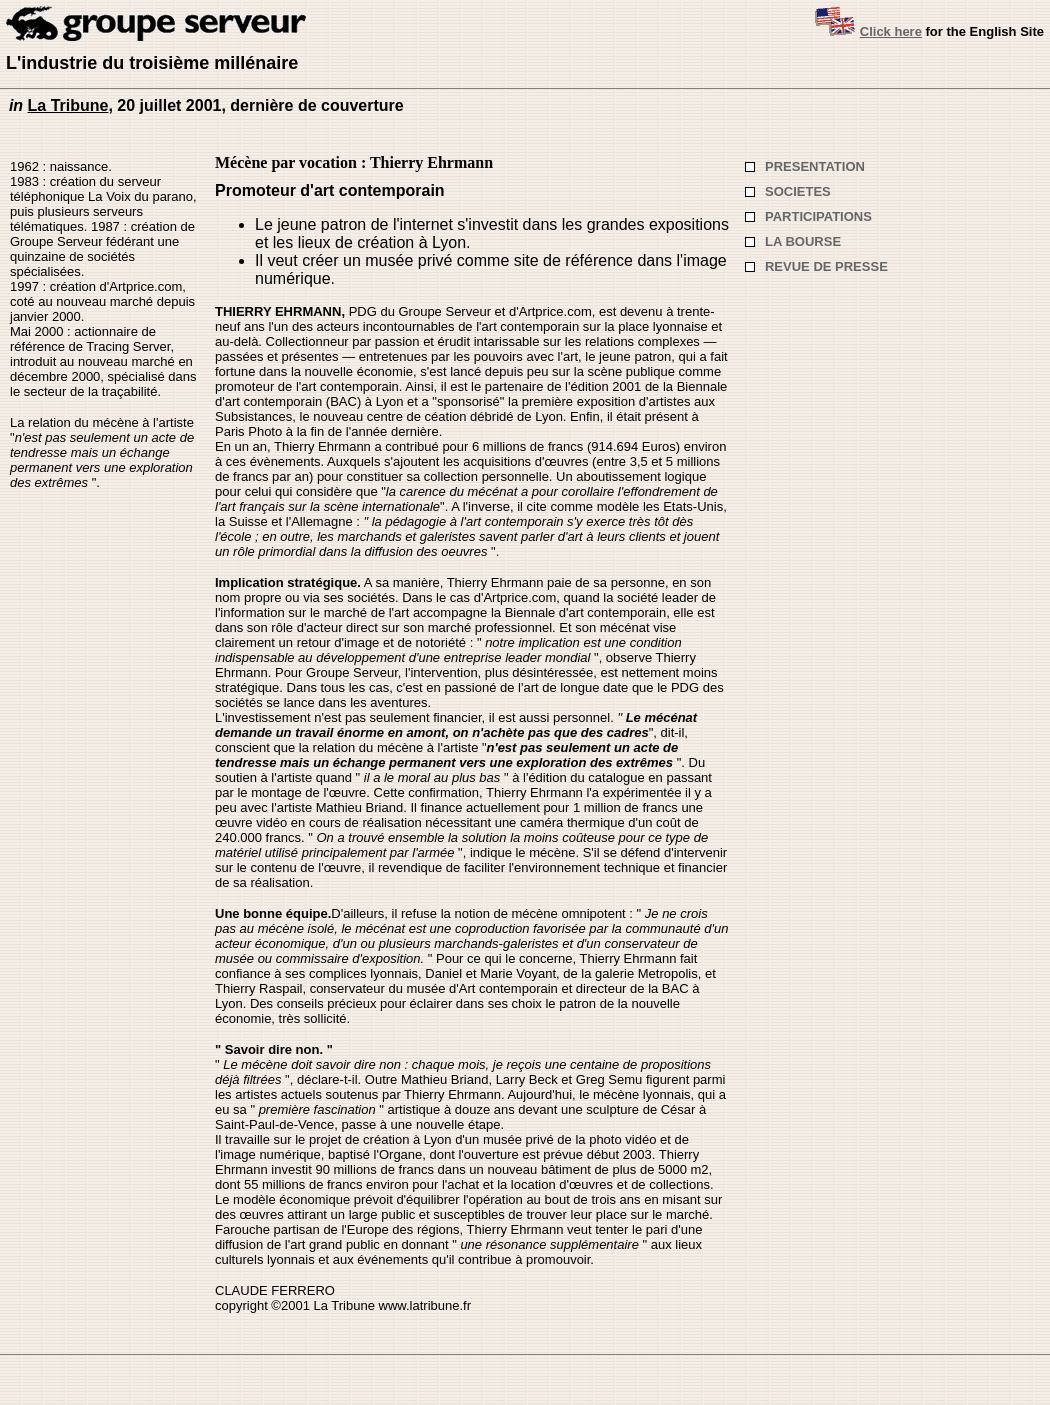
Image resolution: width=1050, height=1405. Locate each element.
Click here (891, 31)
